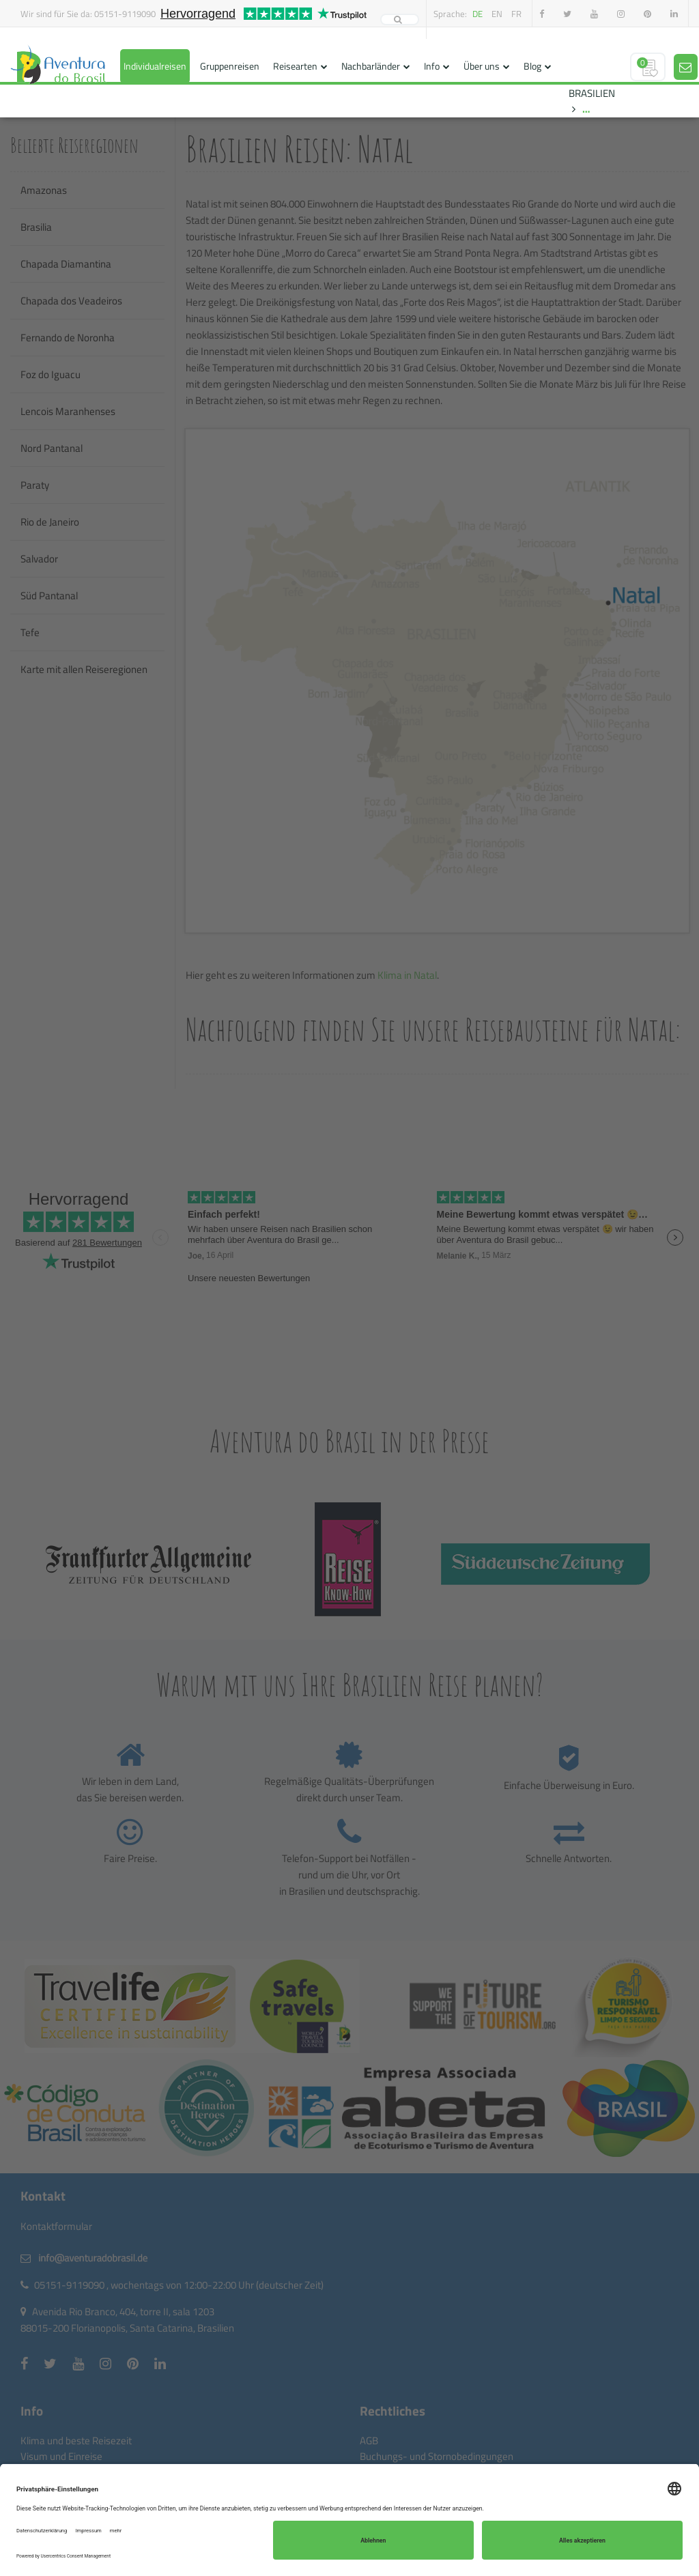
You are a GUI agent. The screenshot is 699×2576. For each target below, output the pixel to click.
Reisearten (295, 66)
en (496, 13)
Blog (532, 66)
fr (516, 13)
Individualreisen (155, 66)
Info (432, 66)
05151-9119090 (125, 13)
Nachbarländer (370, 66)
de (477, 13)
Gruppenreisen (229, 66)
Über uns (481, 66)
